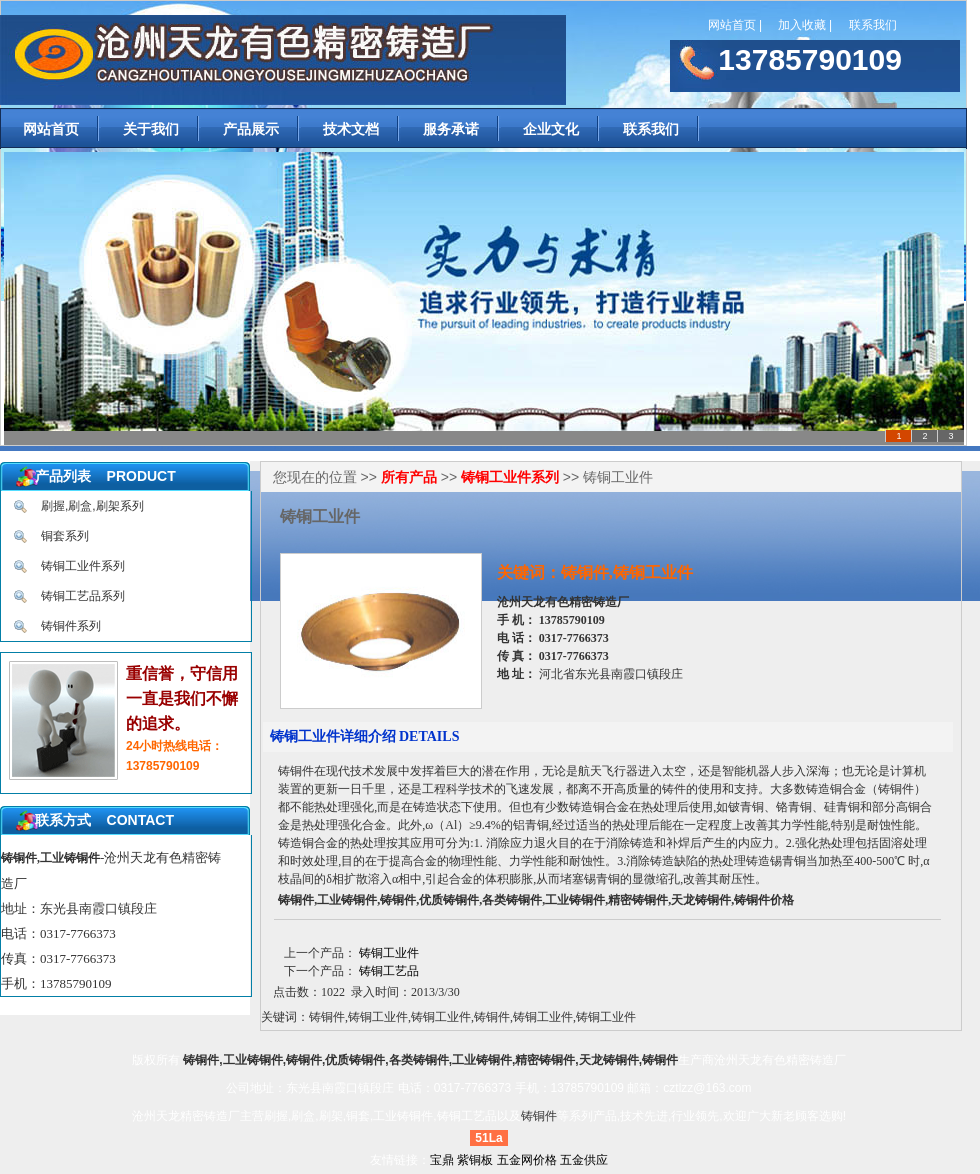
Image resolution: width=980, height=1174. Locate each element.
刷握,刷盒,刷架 (303, 1116)
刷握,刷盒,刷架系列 (92, 506)
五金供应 (584, 1160)
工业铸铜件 (403, 1116)
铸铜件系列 (71, 626)
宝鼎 (442, 1160)
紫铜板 (475, 1160)
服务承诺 (451, 129)
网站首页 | (735, 25)
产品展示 (251, 129)
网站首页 (51, 129)
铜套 (358, 1116)
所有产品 (409, 477)
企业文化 (551, 129)
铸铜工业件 (389, 953)
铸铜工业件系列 (83, 566)
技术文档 (351, 129)
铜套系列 (65, 536)
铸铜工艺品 (389, 971)
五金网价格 (527, 1160)
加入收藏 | (805, 25)
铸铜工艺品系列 (83, 596)
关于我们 (151, 129)
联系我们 (874, 25)
